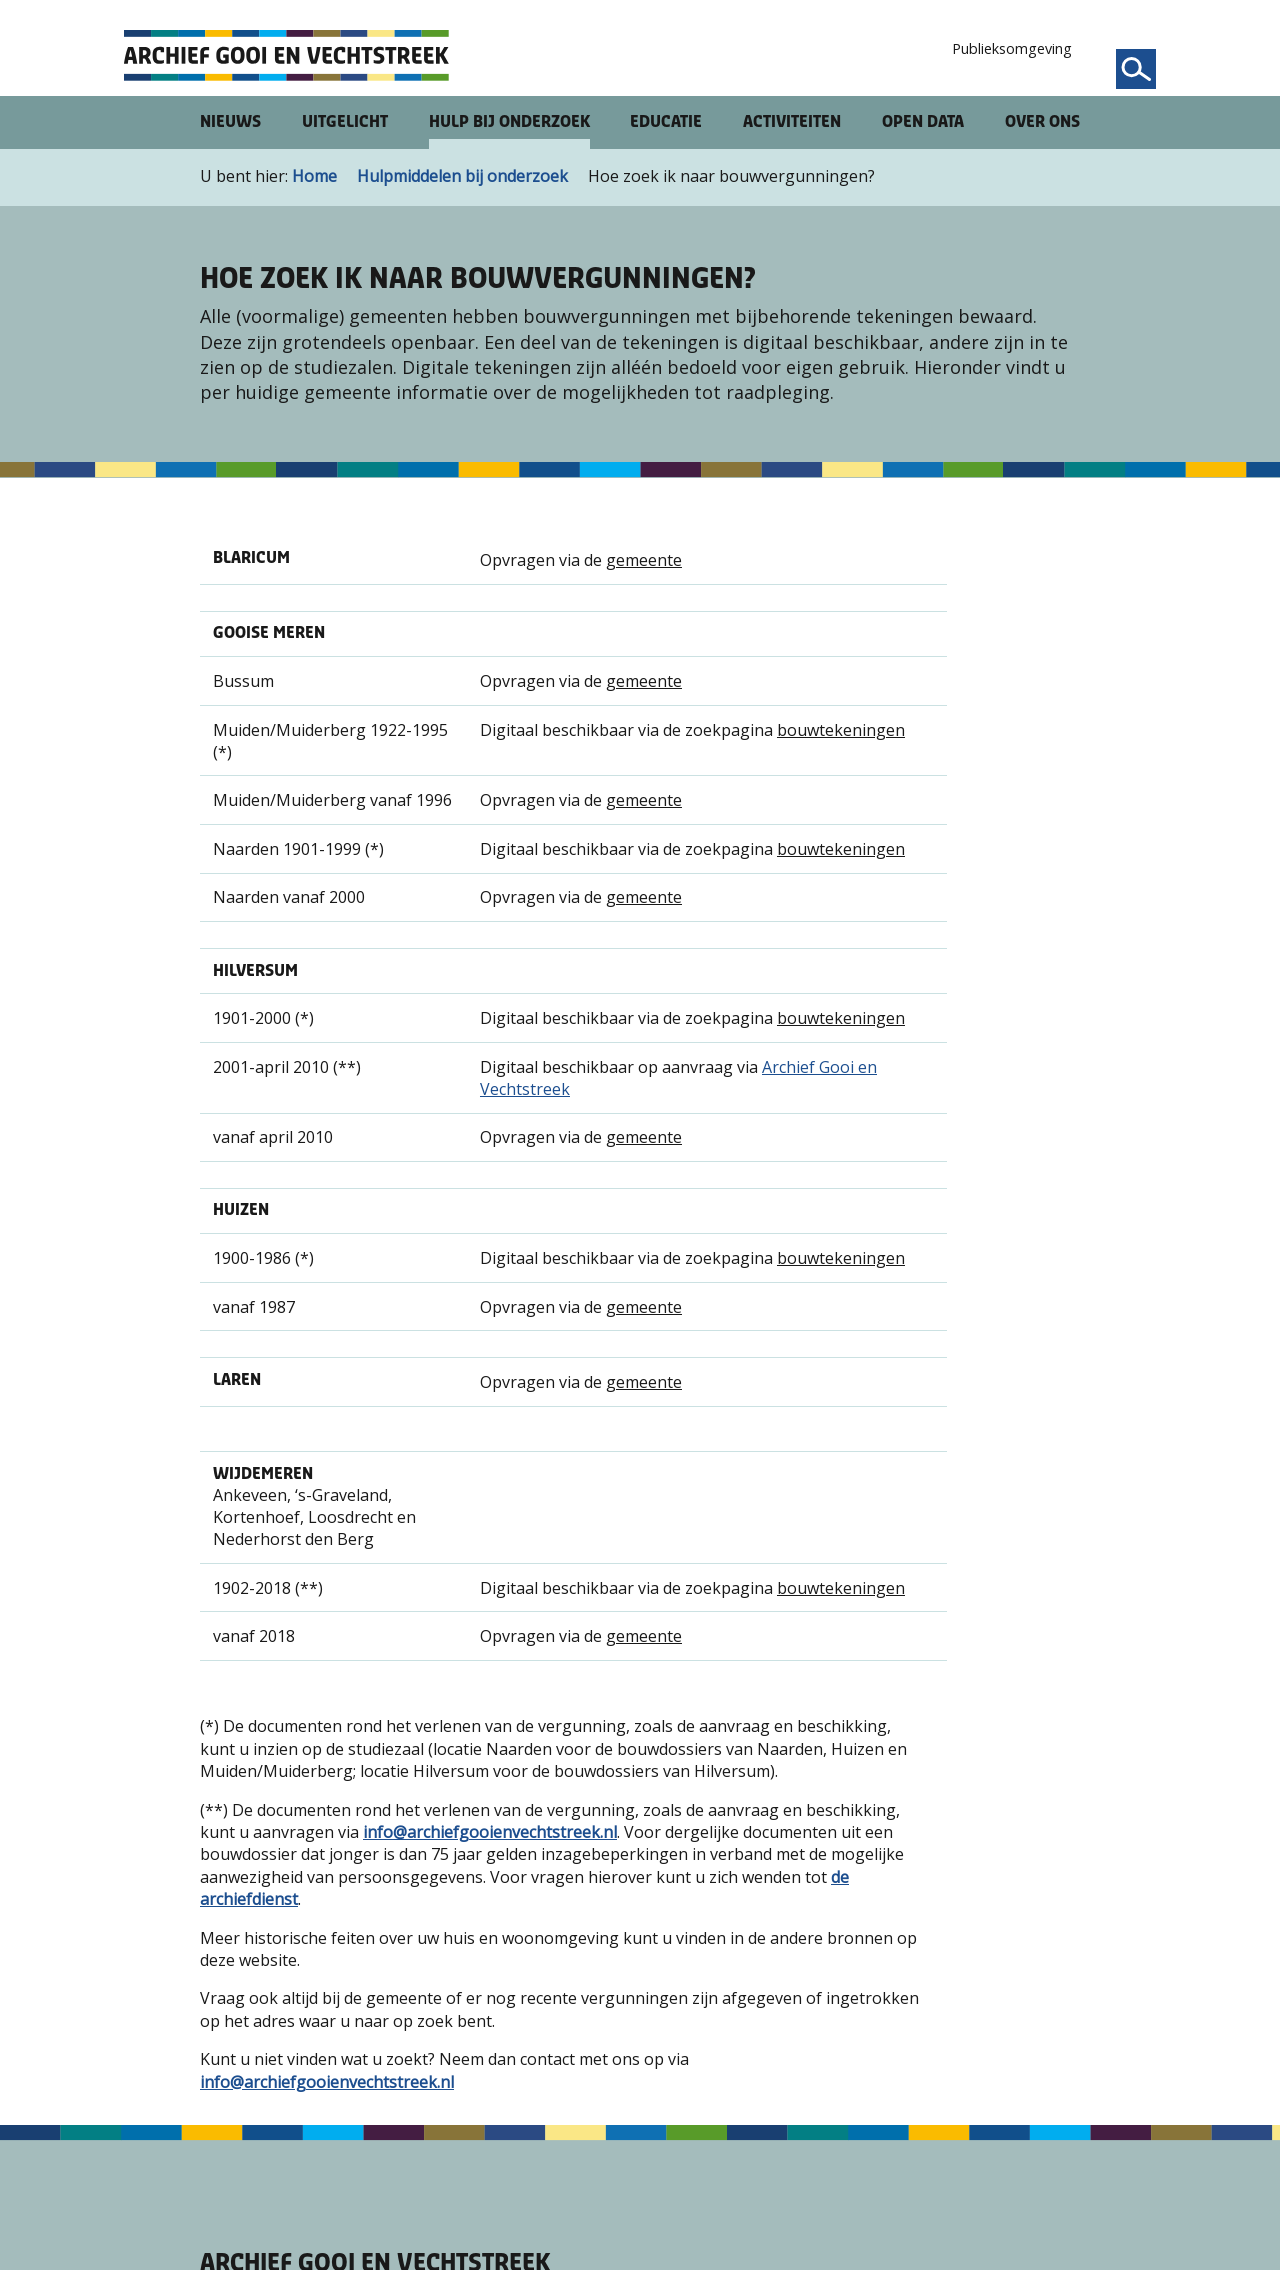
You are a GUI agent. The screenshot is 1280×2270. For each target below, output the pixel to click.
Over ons (1042, 122)
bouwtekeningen (841, 730)
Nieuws (230, 122)
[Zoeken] (1136, 69)
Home (314, 176)
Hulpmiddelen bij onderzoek (462, 176)
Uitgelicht (345, 122)
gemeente (644, 560)
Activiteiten (792, 122)
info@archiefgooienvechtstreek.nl (490, 1832)
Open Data (923, 122)
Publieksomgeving (1012, 48)
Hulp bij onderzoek (509, 122)
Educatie (666, 122)
